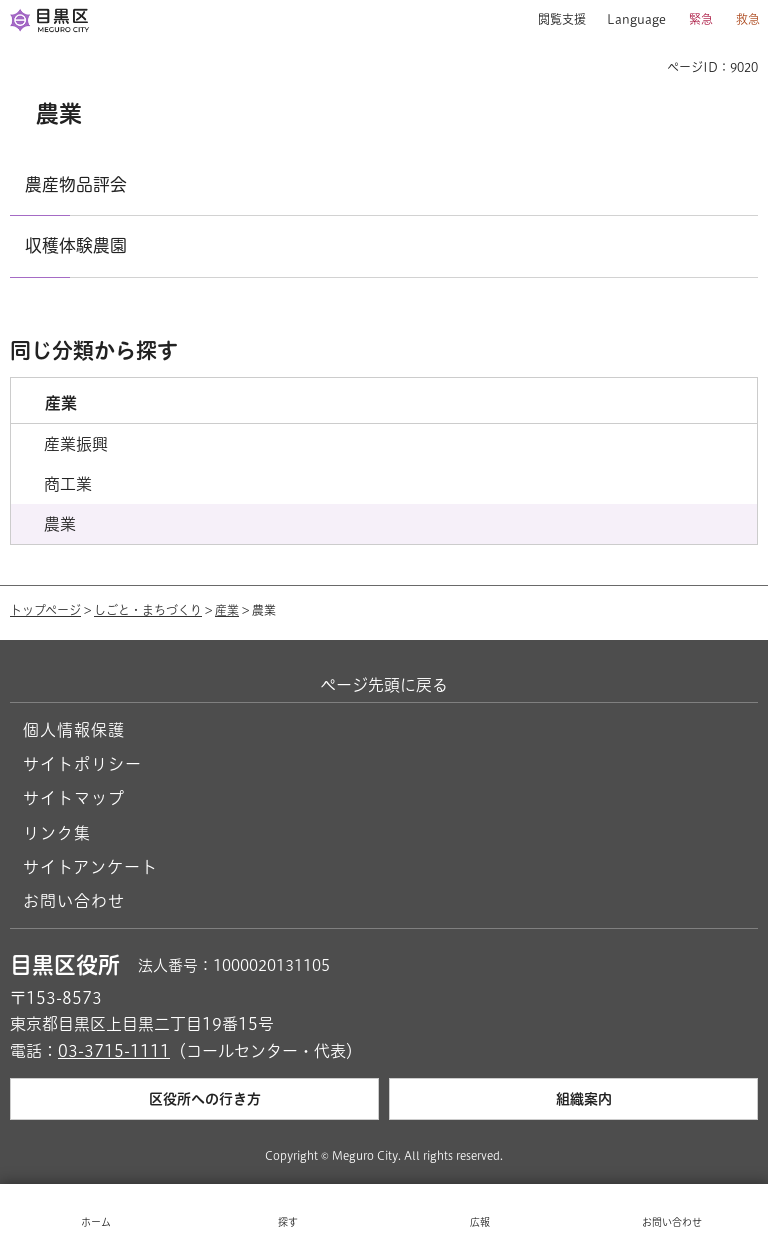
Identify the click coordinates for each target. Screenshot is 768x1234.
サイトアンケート (90, 867)
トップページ (45, 610)
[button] (554, 20)
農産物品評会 (76, 184)
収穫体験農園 (76, 245)
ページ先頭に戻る (384, 685)
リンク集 (57, 833)
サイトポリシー (82, 764)
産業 (227, 610)
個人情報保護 (74, 730)
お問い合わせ (74, 901)
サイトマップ (74, 798)
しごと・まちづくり (148, 610)
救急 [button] (748, 19)
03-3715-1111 (114, 1051)
